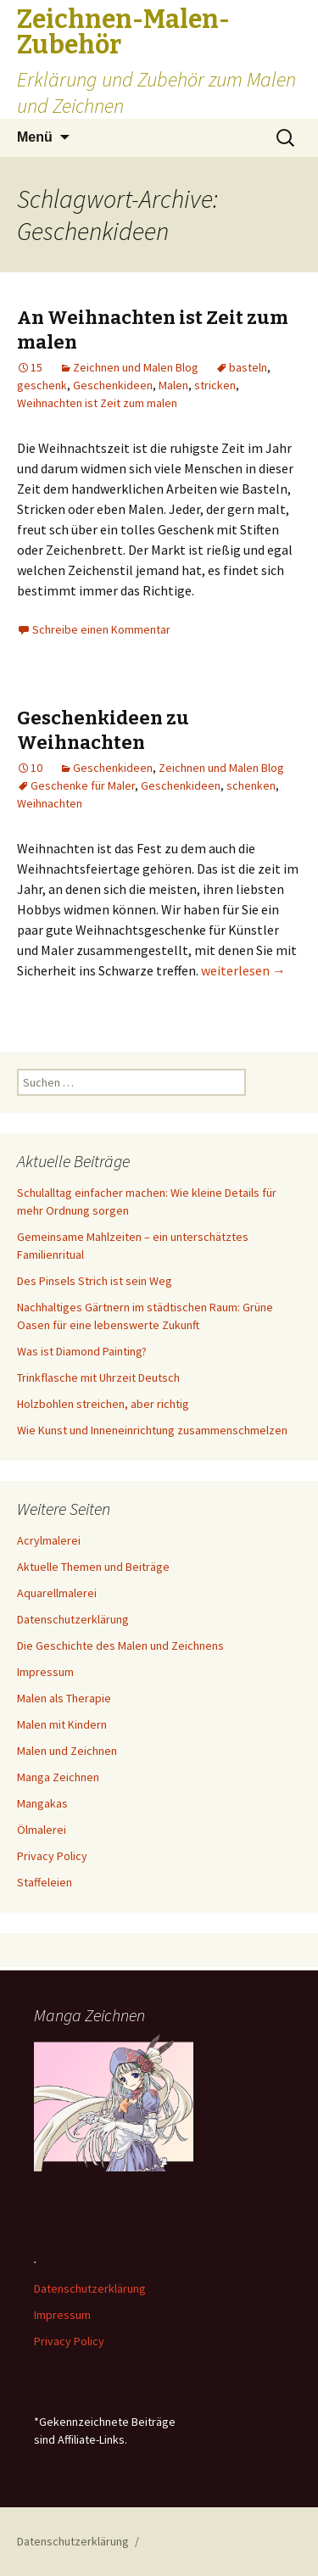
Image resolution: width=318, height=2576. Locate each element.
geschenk (42, 385)
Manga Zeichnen (58, 1777)
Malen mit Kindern (62, 1724)
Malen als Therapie (64, 1698)
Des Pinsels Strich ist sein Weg (94, 1280)
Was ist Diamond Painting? (82, 1351)
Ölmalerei (41, 1829)
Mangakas (42, 1803)
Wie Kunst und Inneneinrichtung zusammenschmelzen (152, 1430)
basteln (248, 367)
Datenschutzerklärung (73, 1619)
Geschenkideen (113, 385)
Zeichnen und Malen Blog (135, 367)
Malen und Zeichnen (67, 1750)
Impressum (45, 1671)
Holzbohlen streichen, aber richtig (103, 1403)
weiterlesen (243, 970)
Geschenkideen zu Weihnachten (103, 730)
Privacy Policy (52, 1856)
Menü (35, 137)
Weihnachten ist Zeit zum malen (97, 403)
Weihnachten (49, 803)
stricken (215, 385)
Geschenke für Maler (83, 785)
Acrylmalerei (49, 1540)
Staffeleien (44, 1882)
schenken (251, 785)
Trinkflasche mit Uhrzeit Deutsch (98, 1377)
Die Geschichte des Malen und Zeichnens (120, 1645)
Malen (173, 385)
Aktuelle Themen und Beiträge (93, 1566)
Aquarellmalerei (57, 1593)
